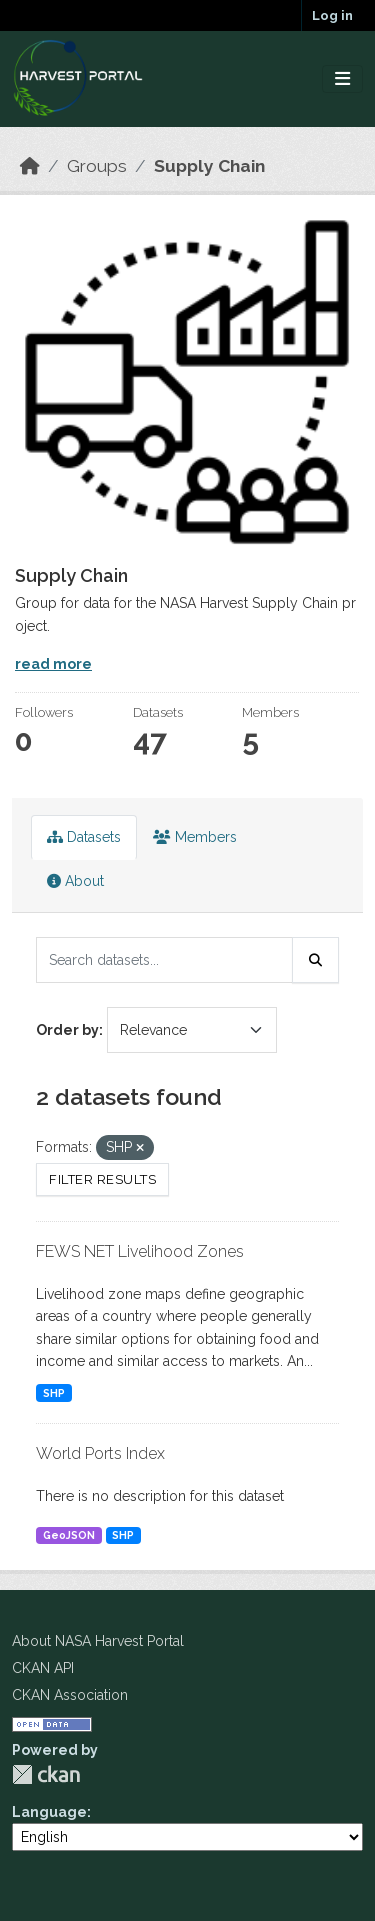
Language (49, 1812)
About (75, 881)
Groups (97, 166)
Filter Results (102, 1179)
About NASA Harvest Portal (98, 1641)
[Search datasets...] (164, 960)
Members (195, 837)
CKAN (46, 1774)
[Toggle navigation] (342, 79)
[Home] (30, 166)
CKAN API (43, 1668)
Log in (332, 15)
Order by (67, 1030)
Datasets (84, 837)
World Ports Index (100, 1453)
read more (53, 664)
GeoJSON (69, 1535)
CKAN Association (70, 1695)
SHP (54, 1393)
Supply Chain (209, 166)
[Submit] (316, 960)
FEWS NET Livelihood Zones (140, 1251)
